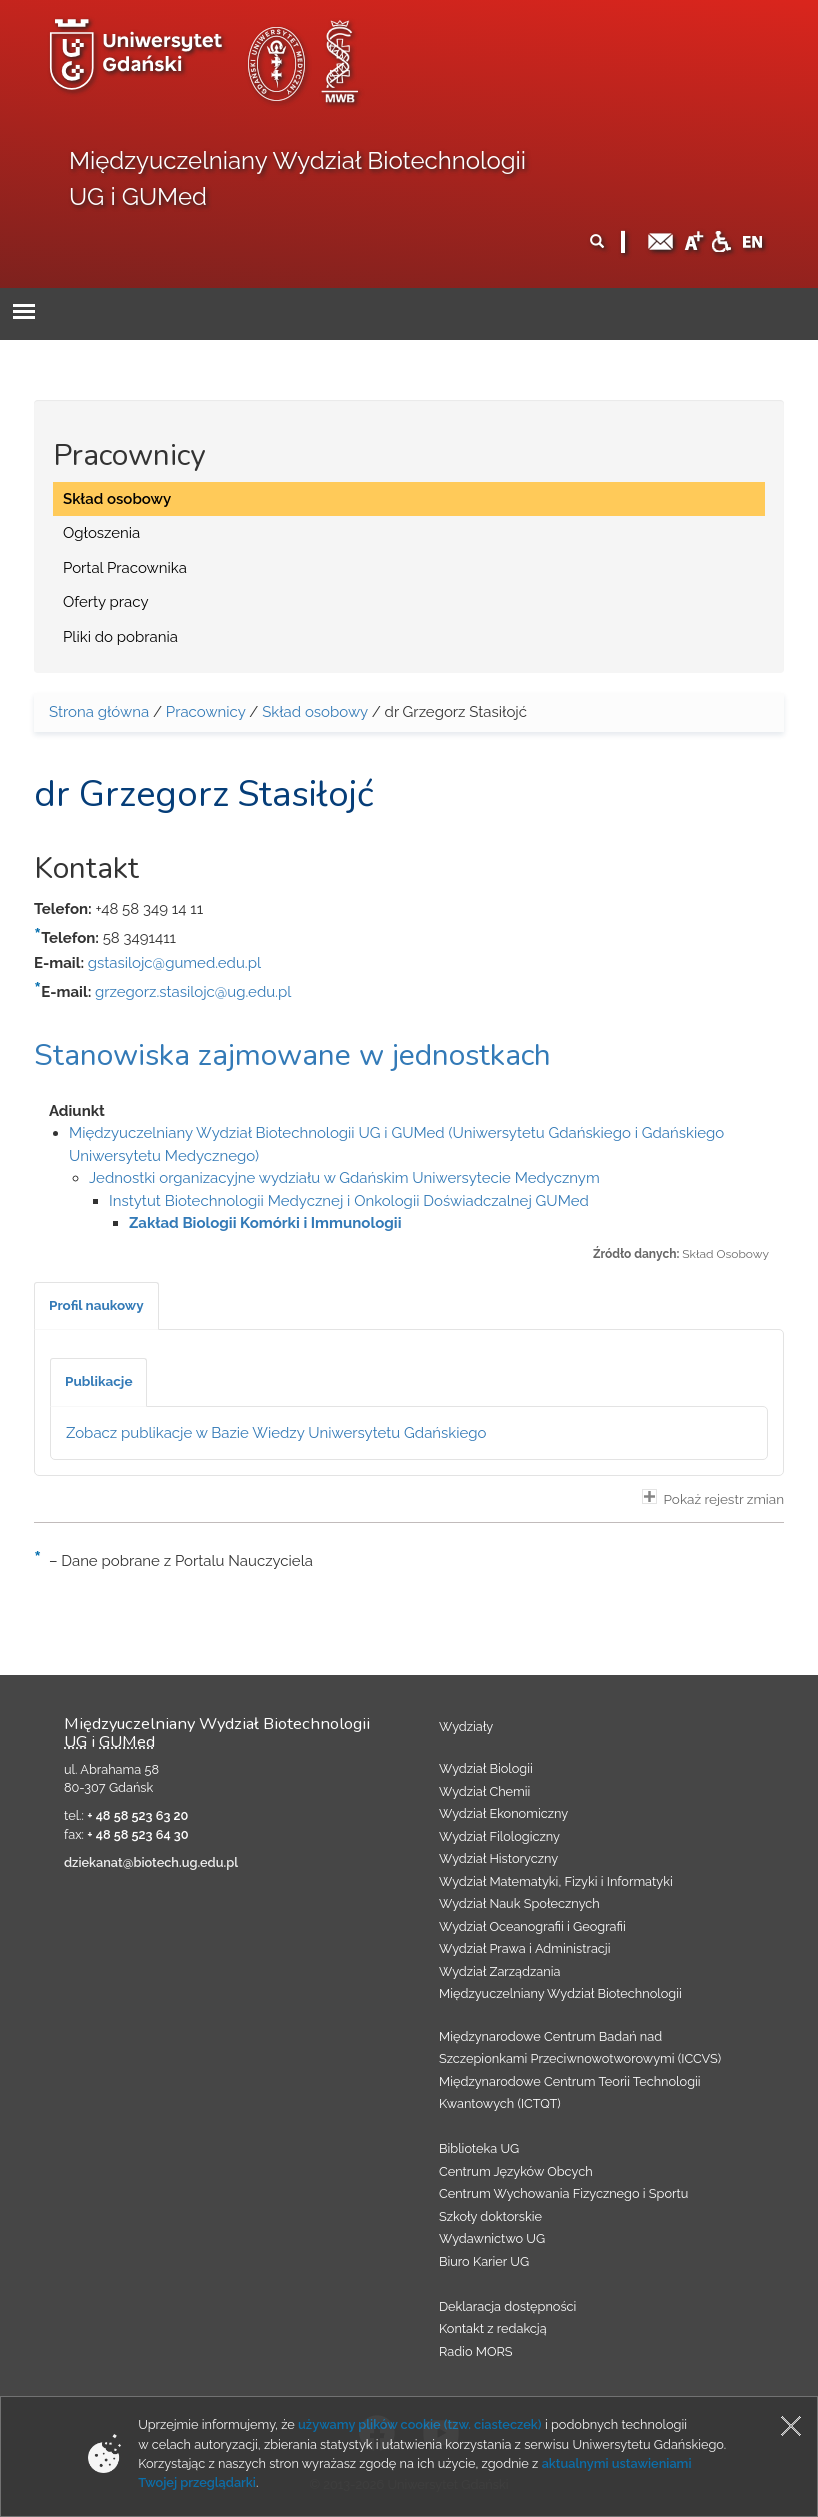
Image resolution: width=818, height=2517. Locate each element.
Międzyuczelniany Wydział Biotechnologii (560, 1993)
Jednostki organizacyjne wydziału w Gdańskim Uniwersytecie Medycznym (344, 1178)
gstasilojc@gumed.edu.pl (174, 963)
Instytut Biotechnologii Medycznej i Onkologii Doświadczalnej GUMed (349, 1201)
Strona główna (99, 712)
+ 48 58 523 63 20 (137, 1815)
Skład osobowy (117, 499)
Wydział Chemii (484, 1791)
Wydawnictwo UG (492, 2238)
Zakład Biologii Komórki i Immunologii (265, 1223)
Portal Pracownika (125, 568)
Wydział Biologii (486, 1768)
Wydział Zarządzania (499, 1971)
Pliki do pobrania (120, 637)
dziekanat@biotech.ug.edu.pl (151, 1862)
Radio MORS (476, 2351)
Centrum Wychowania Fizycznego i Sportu (563, 2193)
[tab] (96, 1306)
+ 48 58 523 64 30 (137, 1834)
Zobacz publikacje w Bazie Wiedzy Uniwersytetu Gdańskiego (276, 1433)
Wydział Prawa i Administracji (525, 1948)
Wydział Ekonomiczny (503, 1813)
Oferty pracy (106, 602)
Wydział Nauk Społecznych (519, 1903)
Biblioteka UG (479, 2148)
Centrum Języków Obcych (516, 2171)
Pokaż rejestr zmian (713, 1498)
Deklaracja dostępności (507, 2306)
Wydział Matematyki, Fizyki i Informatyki (556, 1881)
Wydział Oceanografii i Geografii (532, 1926)
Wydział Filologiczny (499, 1836)
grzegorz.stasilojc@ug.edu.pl (193, 992)
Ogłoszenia (101, 533)
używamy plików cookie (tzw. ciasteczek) (420, 2424)
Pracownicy (206, 712)
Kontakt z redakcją (493, 2328)
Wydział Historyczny (498, 1858)
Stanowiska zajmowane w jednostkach (292, 1055)
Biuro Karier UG (484, 2261)
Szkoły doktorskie (490, 2216)
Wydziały (466, 1726)
